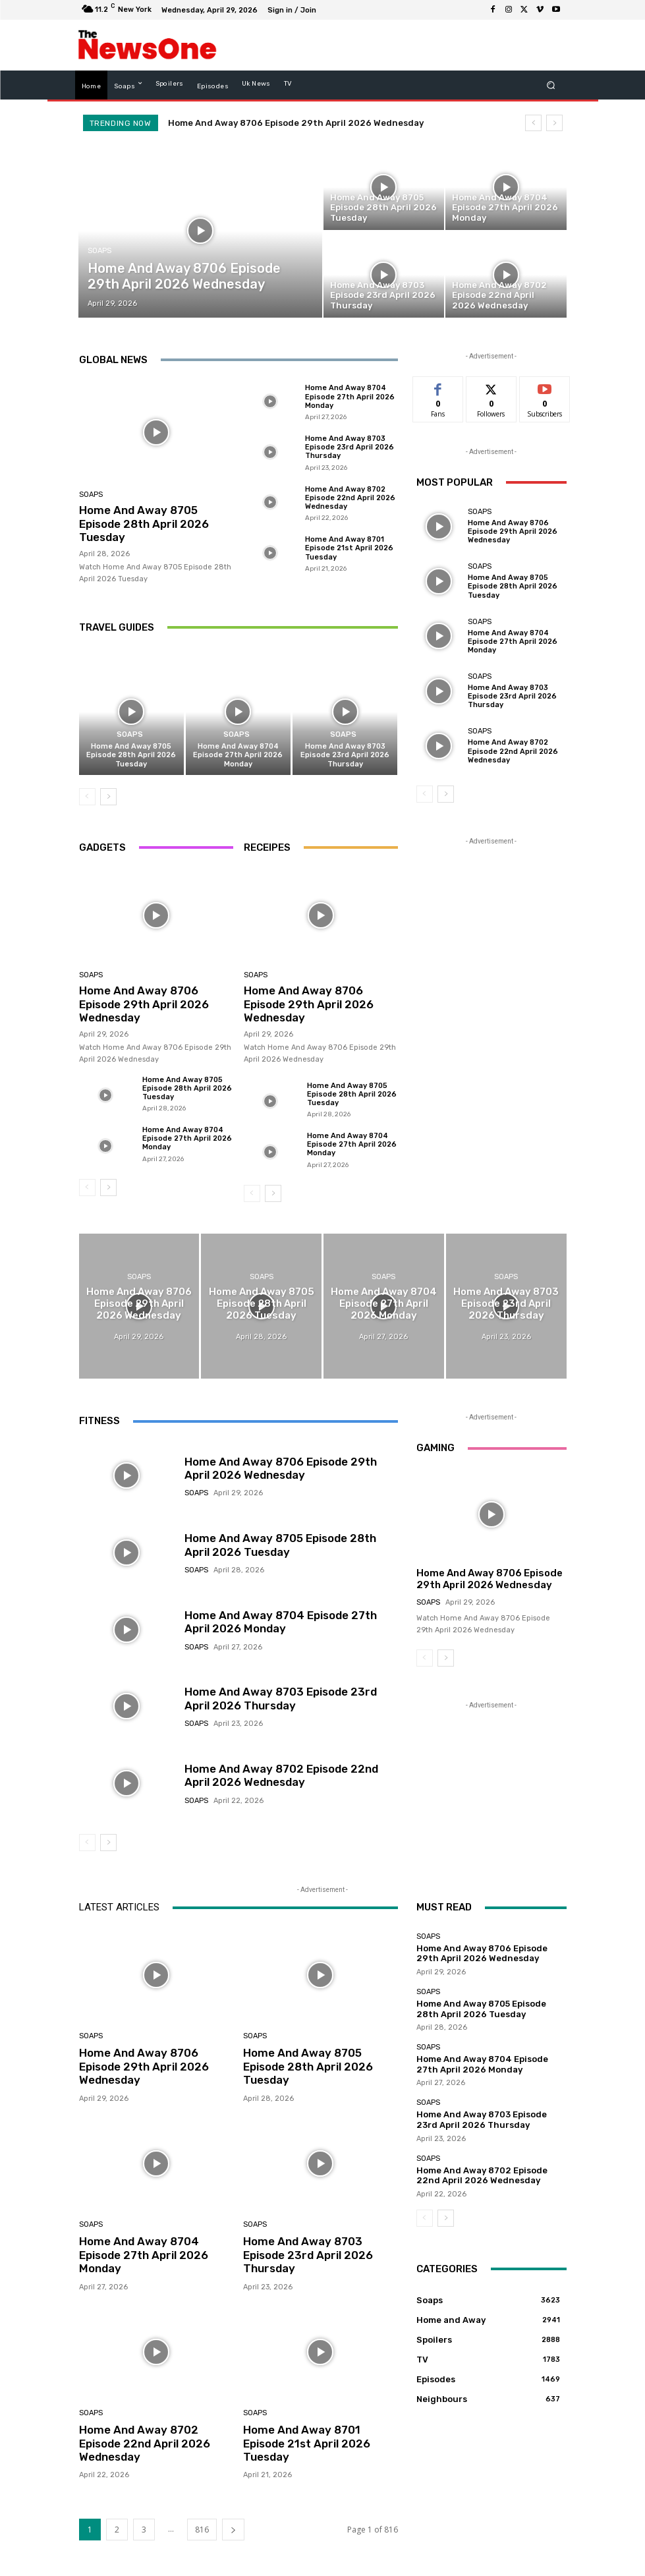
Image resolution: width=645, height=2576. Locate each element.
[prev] (533, 123)
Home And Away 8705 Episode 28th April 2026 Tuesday (144, 523)
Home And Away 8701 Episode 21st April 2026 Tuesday (349, 548)
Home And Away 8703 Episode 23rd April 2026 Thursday (349, 447)
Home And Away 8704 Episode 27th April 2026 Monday (350, 396)
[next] (554, 123)
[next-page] (108, 796)
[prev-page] (87, 796)
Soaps (99, 250)
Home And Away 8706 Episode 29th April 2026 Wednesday (296, 123)
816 (202, 2529)
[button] (550, 85)
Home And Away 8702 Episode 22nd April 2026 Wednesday (350, 498)
